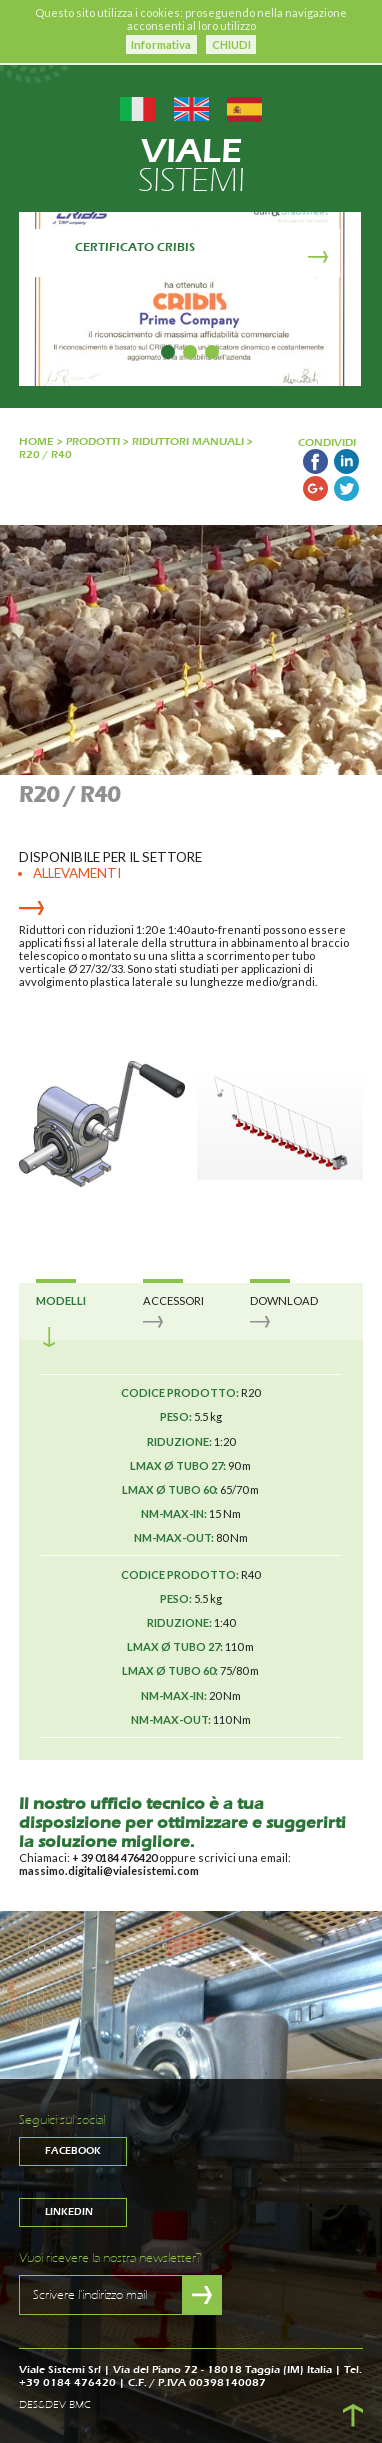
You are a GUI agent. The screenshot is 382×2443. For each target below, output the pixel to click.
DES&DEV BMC (55, 2405)
